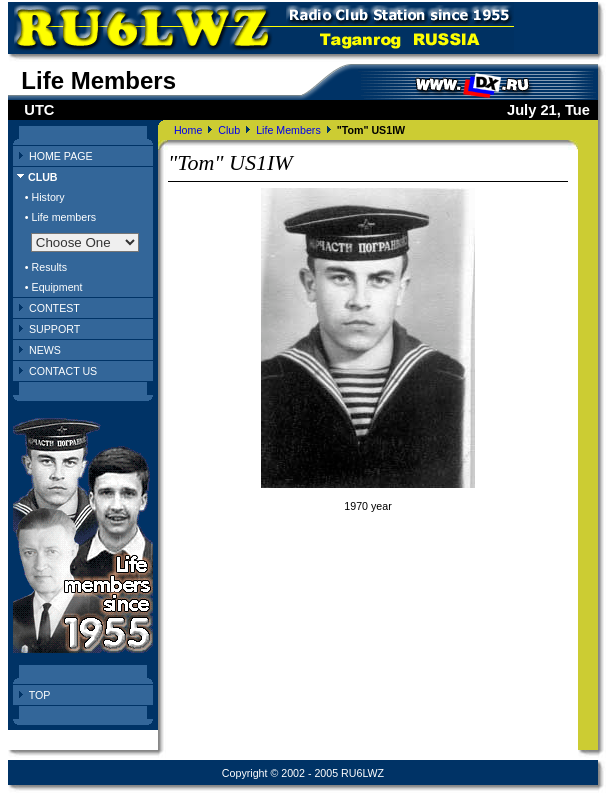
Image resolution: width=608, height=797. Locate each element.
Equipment (57, 287)
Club (229, 130)
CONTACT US (63, 371)
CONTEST (54, 308)
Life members (64, 217)
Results (50, 267)
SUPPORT (54, 329)
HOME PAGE (61, 156)
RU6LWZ (362, 773)
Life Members (288, 130)
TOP (40, 695)
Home (188, 130)
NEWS (45, 350)
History (48, 197)
